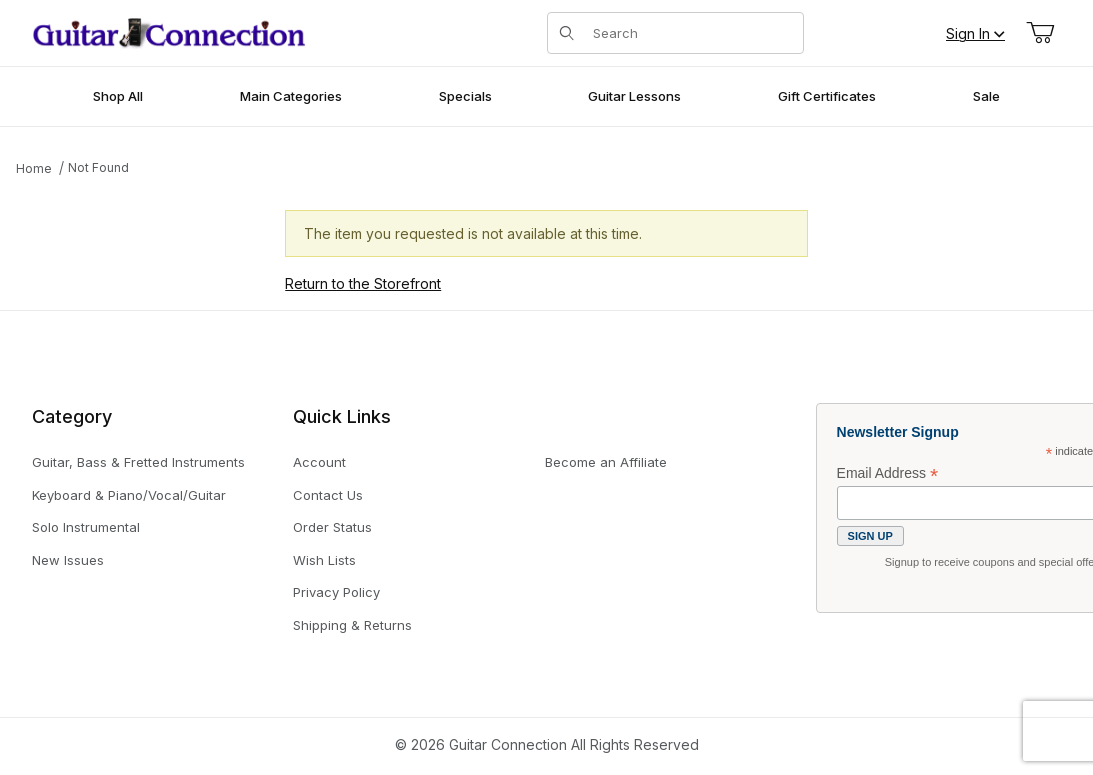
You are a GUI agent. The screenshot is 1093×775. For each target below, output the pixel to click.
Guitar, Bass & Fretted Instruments (138, 462)
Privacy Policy (336, 592)
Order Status (332, 527)
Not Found (98, 167)
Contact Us (328, 495)
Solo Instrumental (86, 527)
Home (34, 168)
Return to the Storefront (363, 283)
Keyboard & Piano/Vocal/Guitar (129, 495)
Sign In (975, 33)
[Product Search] (692, 33)
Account (319, 462)
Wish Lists (324, 560)
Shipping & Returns (352, 625)
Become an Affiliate (606, 462)
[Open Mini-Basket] (1040, 33)
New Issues (68, 560)
